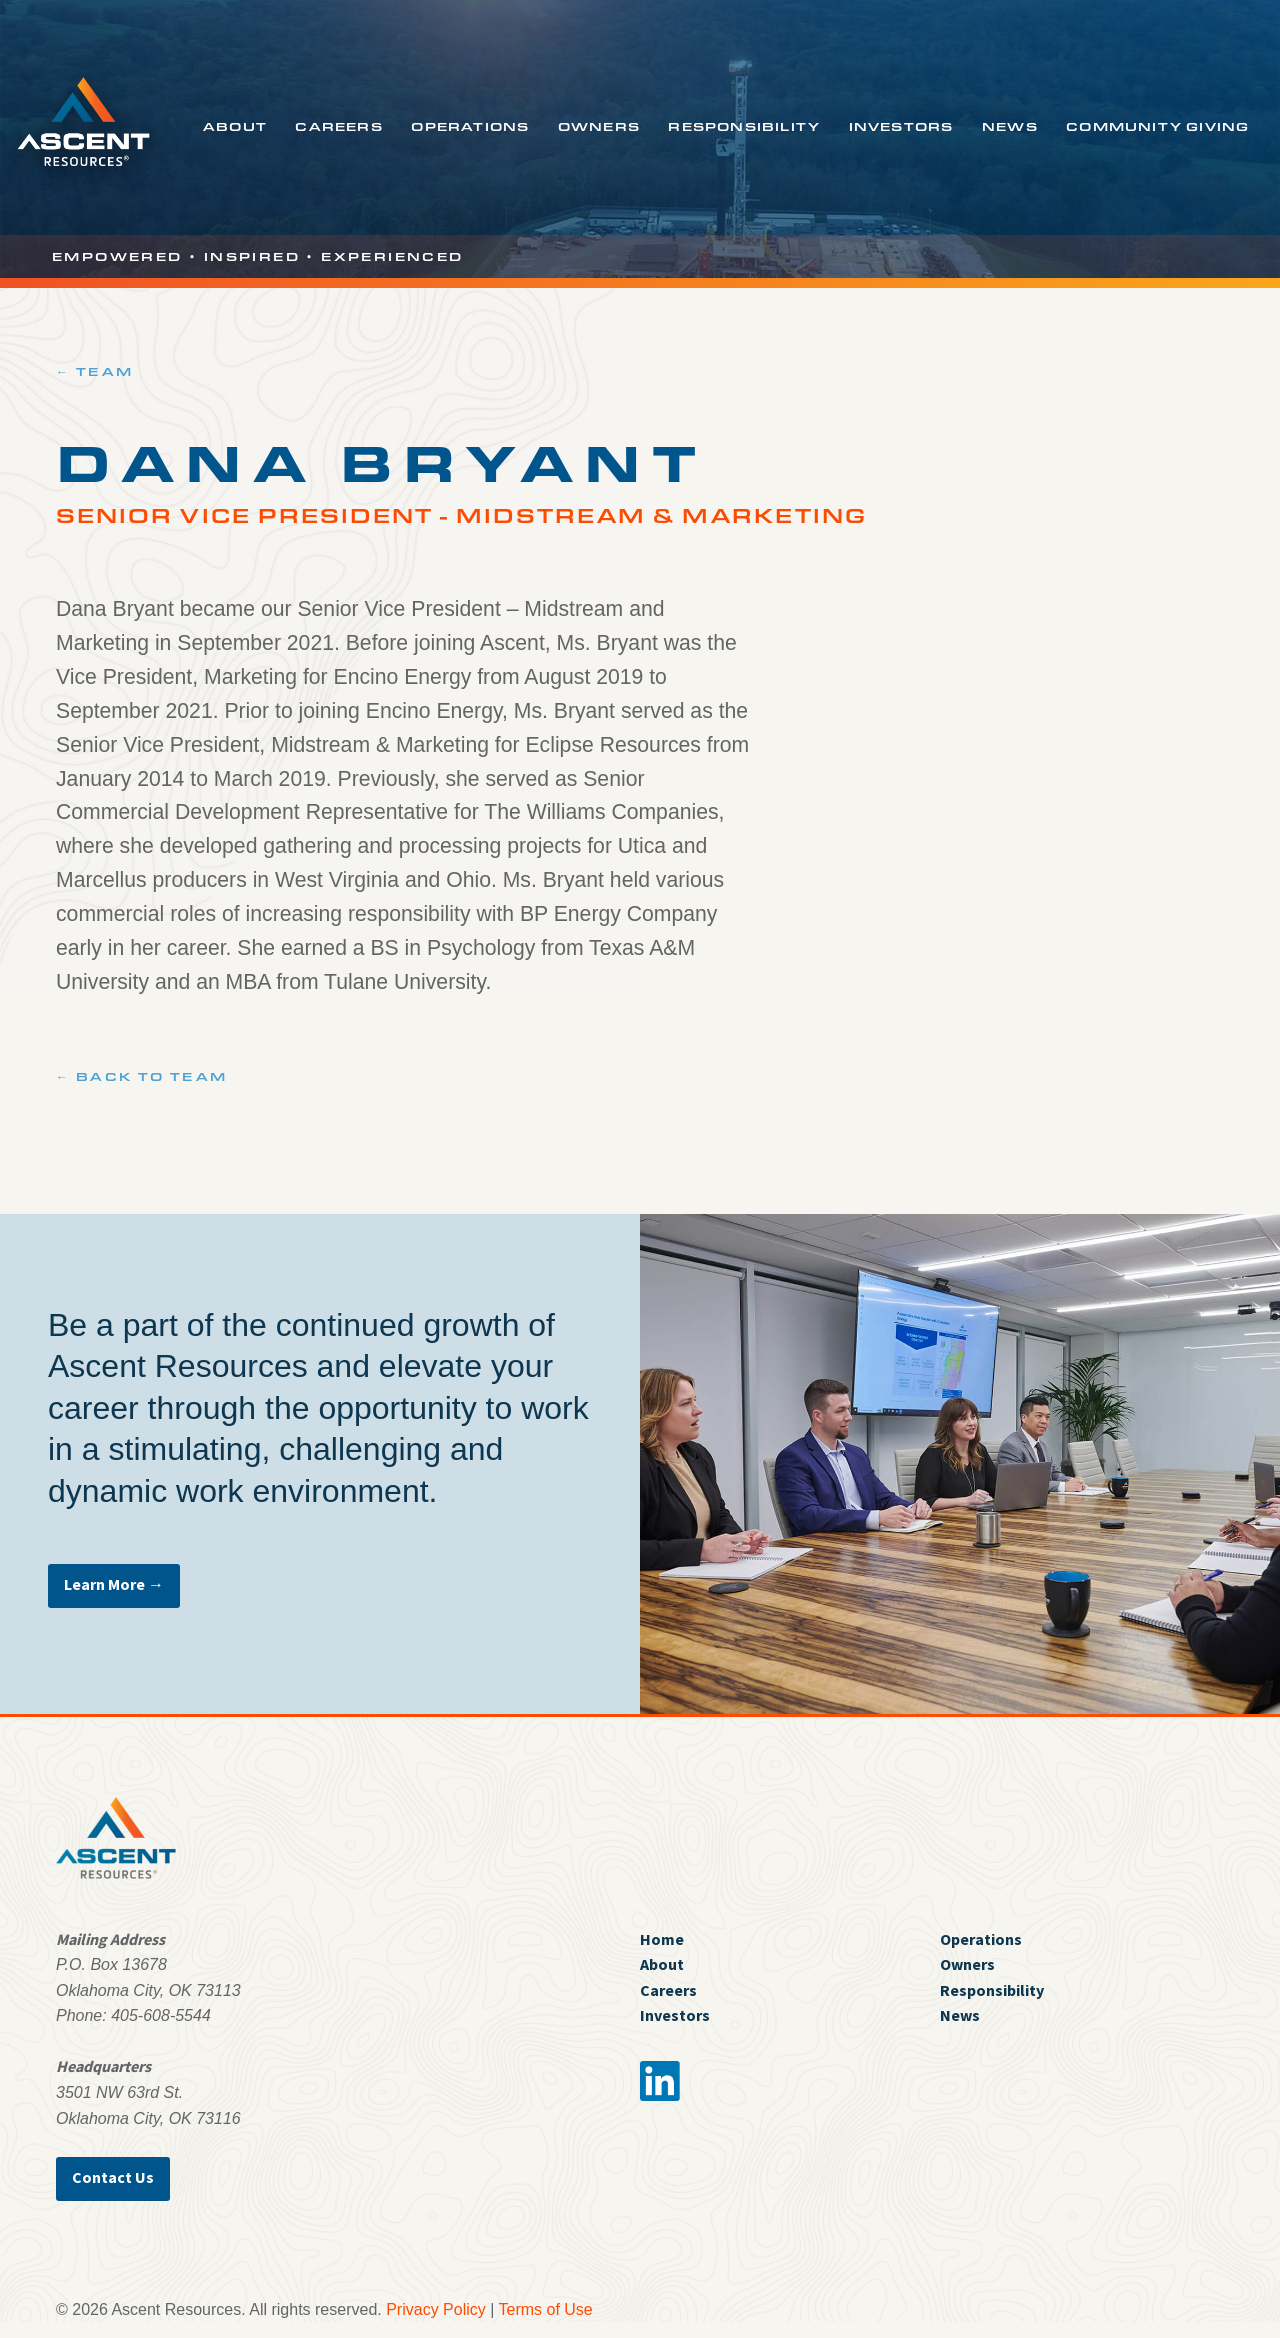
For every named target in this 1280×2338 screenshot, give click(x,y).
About (235, 126)
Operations (470, 126)
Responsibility (744, 126)
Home (662, 1939)
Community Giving (1157, 126)
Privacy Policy (436, 2309)
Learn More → (114, 1584)
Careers (338, 126)
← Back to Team (142, 1076)
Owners (599, 126)
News (1010, 126)
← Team (94, 371)
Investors (901, 126)
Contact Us (113, 2177)
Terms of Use (546, 2309)
